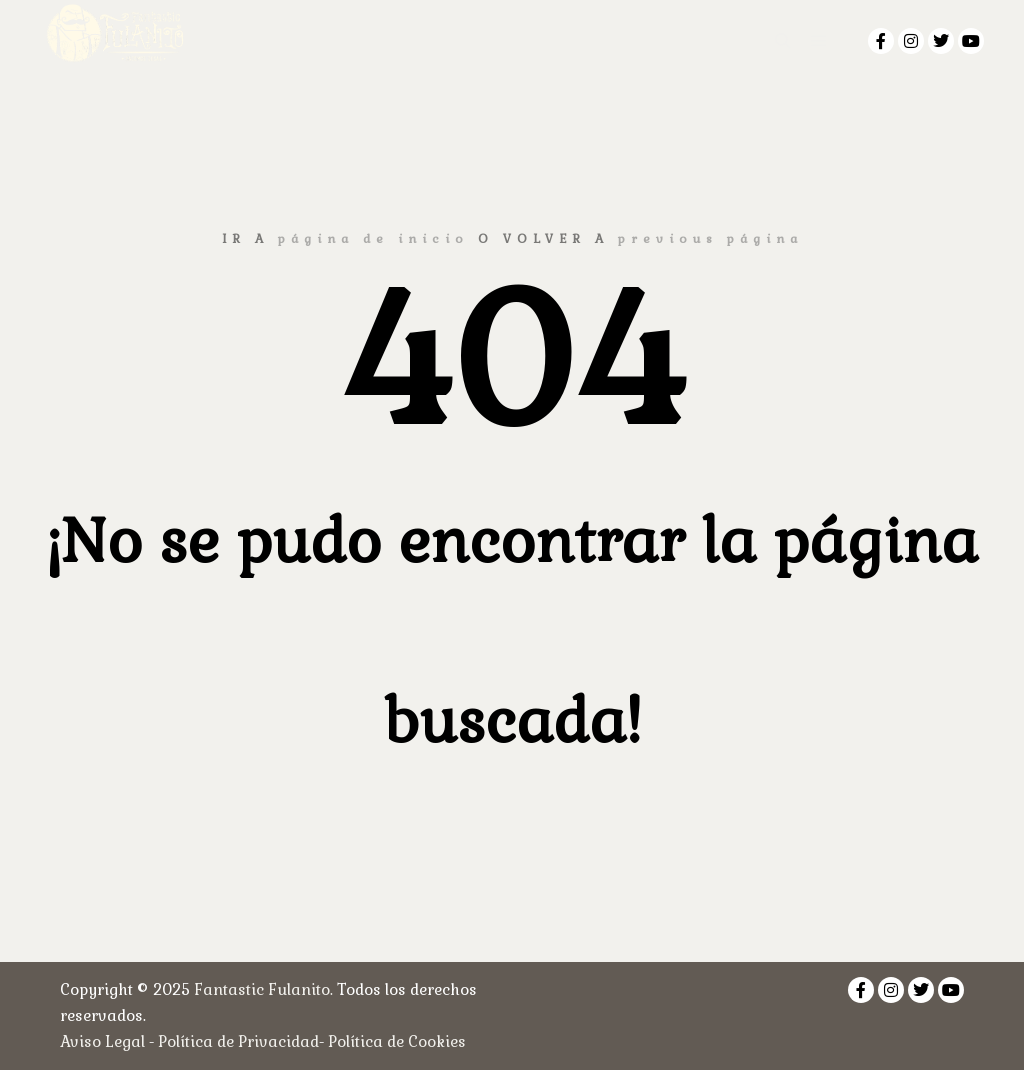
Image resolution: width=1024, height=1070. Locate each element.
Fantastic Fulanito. (265, 989)
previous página (710, 239)
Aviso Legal (102, 1041)
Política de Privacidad (238, 1041)
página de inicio (373, 239)
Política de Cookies (397, 1041)
